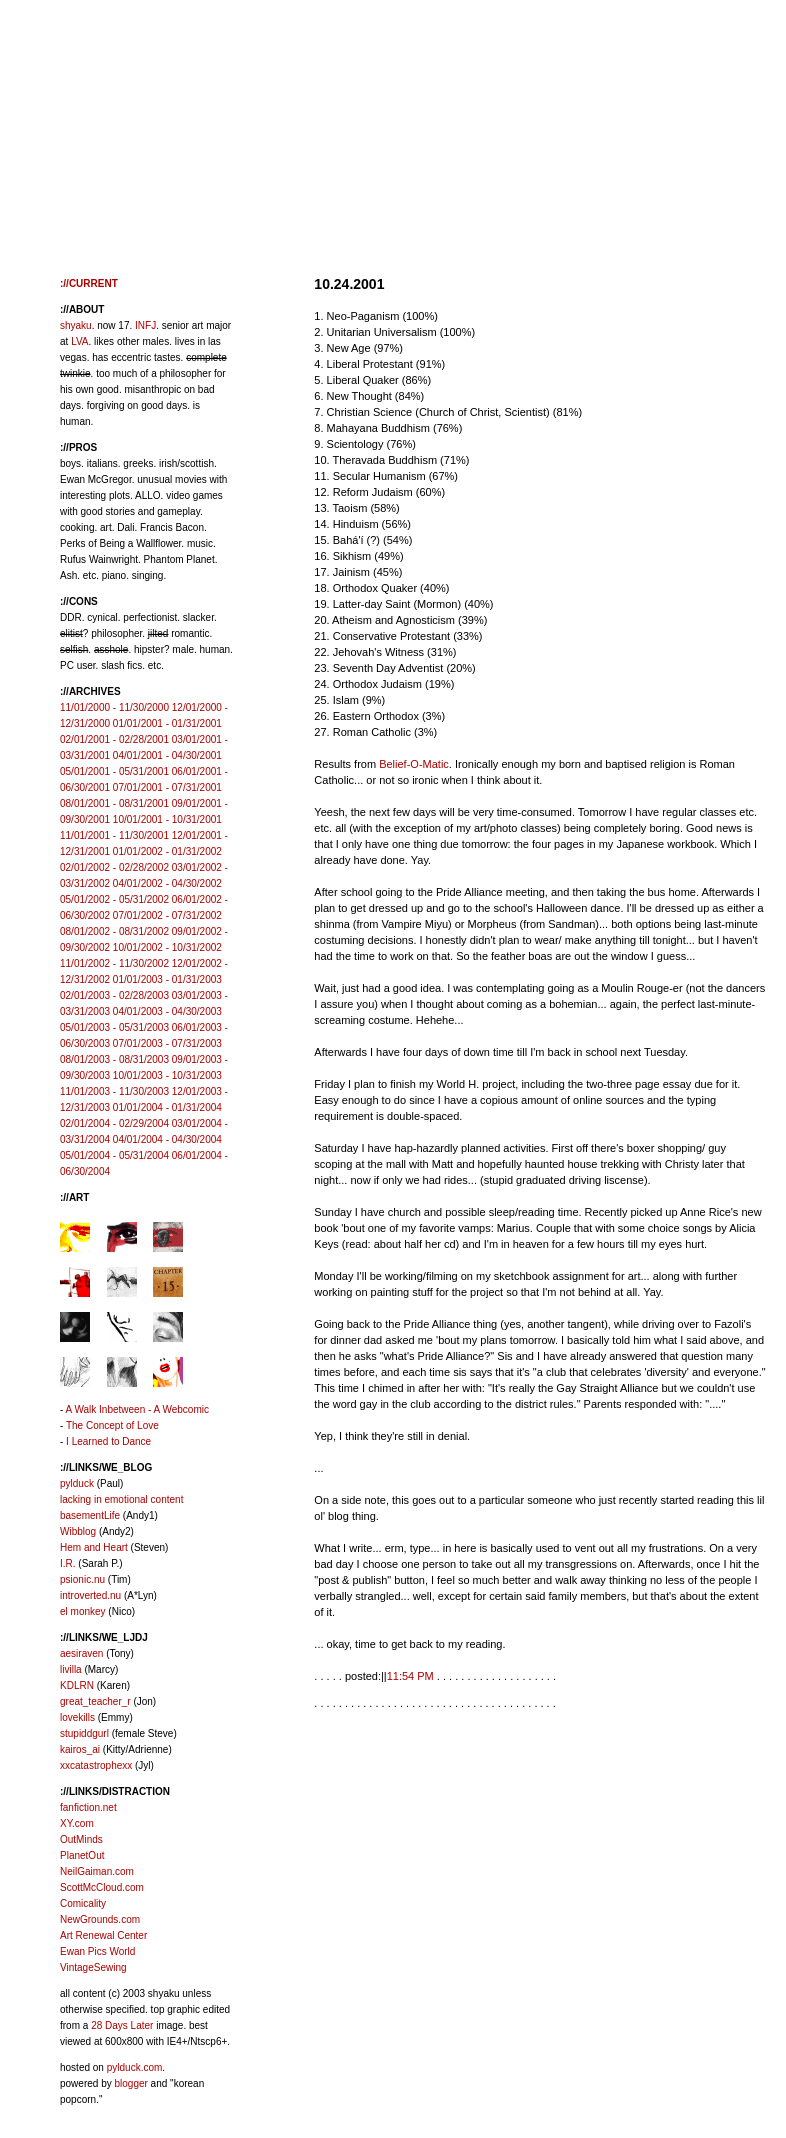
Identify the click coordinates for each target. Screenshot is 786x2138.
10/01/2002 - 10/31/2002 (167, 947)
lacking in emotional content (121, 1499)
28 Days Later (122, 2025)
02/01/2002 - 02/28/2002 (114, 867)
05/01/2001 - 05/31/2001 (114, 771)
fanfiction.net (88, 1807)
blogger (130, 2083)
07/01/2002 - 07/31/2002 (167, 915)
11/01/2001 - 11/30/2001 (114, 835)
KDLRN (77, 1685)
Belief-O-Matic (414, 764)
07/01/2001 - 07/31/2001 (167, 787)
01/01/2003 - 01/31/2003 (167, 979)
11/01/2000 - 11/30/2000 (114, 707)
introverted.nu (90, 1595)
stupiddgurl (84, 1733)
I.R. (68, 1563)
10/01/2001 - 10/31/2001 (167, 819)
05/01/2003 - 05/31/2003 (114, 1027)
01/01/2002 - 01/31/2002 (167, 851)
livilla (71, 1669)
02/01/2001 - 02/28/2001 (114, 739)
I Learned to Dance (108, 1441)
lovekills (77, 1717)
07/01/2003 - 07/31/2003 (167, 1043)
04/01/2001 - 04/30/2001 (167, 755)
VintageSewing (93, 1967)
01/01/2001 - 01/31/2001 (167, 723)
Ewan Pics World (97, 1951)
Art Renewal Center (103, 1935)
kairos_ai (80, 1749)
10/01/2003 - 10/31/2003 (167, 1075)
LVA (79, 341)
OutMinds (81, 1839)
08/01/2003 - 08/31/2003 (114, 1059)
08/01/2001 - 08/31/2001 (114, 803)
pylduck (77, 1483)
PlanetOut (82, 1855)
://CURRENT (89, 283)
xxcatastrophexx (96, 1765)
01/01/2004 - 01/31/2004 (167, 1107)
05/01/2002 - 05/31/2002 (114, 899)
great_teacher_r (95, 1701)
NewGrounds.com (100, 1919)
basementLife (90, 1515)
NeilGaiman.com (97, 1871)
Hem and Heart (94, 1547)
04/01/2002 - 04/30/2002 (167, 883)
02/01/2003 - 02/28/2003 (114, 995)
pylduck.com (135, 2067)
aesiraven (81, 1653)
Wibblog (78, 1531)
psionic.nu (82, 1579)
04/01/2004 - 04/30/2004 (167, 1139)
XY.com (77, 1823)
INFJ (145, 325)
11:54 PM (410, 1676)
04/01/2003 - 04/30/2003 (167, 1011)
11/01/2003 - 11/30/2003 (114, 1091)
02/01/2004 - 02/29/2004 (114, 1123)
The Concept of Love (112, 1425)
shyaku (76, 325)
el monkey (83, 1611)
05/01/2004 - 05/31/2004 (114, 1155)
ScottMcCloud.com (102, 1887)
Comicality (83, 1903)
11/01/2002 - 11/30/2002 (114, 963)
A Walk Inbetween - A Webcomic (137, 1409)
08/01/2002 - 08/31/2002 (114, 931)
